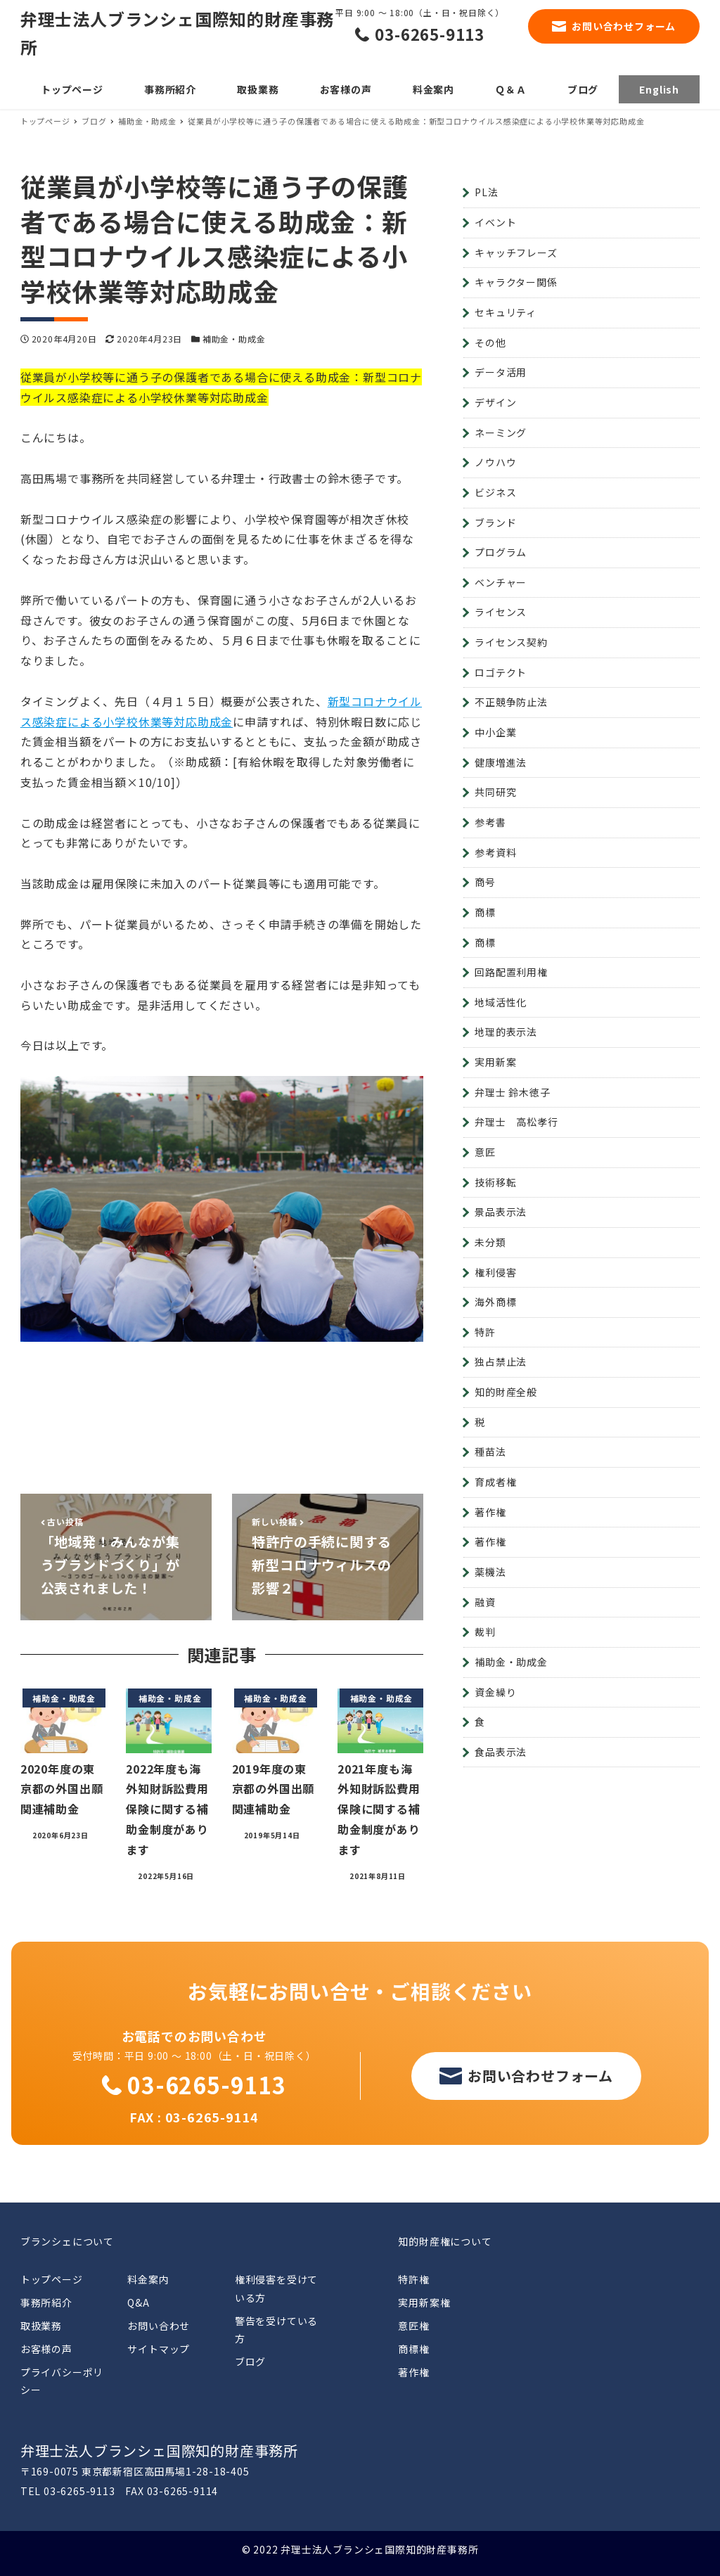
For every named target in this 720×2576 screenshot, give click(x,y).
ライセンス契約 (511, 642)
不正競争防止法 (511, 702)
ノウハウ (495, 462)
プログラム (501, 552)
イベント (495, 222)
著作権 (490, 1512)
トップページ (51, 2279)
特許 (485, 1332)
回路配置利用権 (511, 972)
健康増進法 (501, 762)
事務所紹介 (46, 2302)
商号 (485, 882)
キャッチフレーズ (516, 252)
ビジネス (495, 492)
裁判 (485, 1632)
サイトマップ (158, 2349)
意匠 (485, 1152)
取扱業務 (41, 2326)
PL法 (486, 192)
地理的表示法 (506, 1032)
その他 (490, 342)
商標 (485, 912)
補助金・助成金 (234, 339)
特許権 (413, 2279)
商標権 (413, 2349)
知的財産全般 (506, 1392)
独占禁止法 (501, 1361)
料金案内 (148, 2279)
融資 (485, 1602)
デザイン (495, 402)
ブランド (495, 522)
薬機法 (490, 1572)
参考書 (490, 822)
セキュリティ (505, 312)
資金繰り (495, 1692)
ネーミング (501, 432)
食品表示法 (501, 1752)
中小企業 (495, 732)
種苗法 (490, 1451)
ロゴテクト (501, 672)
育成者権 (495, 1482)
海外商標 (495, 1302)
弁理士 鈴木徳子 (512, 1092)
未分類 (490, 1242)
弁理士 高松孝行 (516, 1122)
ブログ (250, 2361)
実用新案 (495, 1062)
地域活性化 (501, 1002)
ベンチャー (501, 582)
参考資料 (495, 852)
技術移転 (495, 1182)
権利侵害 (495, 1272)
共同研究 (495, 792)
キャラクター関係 (516, 282)
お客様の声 (46, 2349)
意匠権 (413, 2326)
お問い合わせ (158, 2326)
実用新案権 (424, 2302)
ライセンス (501, 612)
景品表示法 (501, 1212)
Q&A (138, 2302)
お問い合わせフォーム (624, 26)
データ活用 (501, 372)
